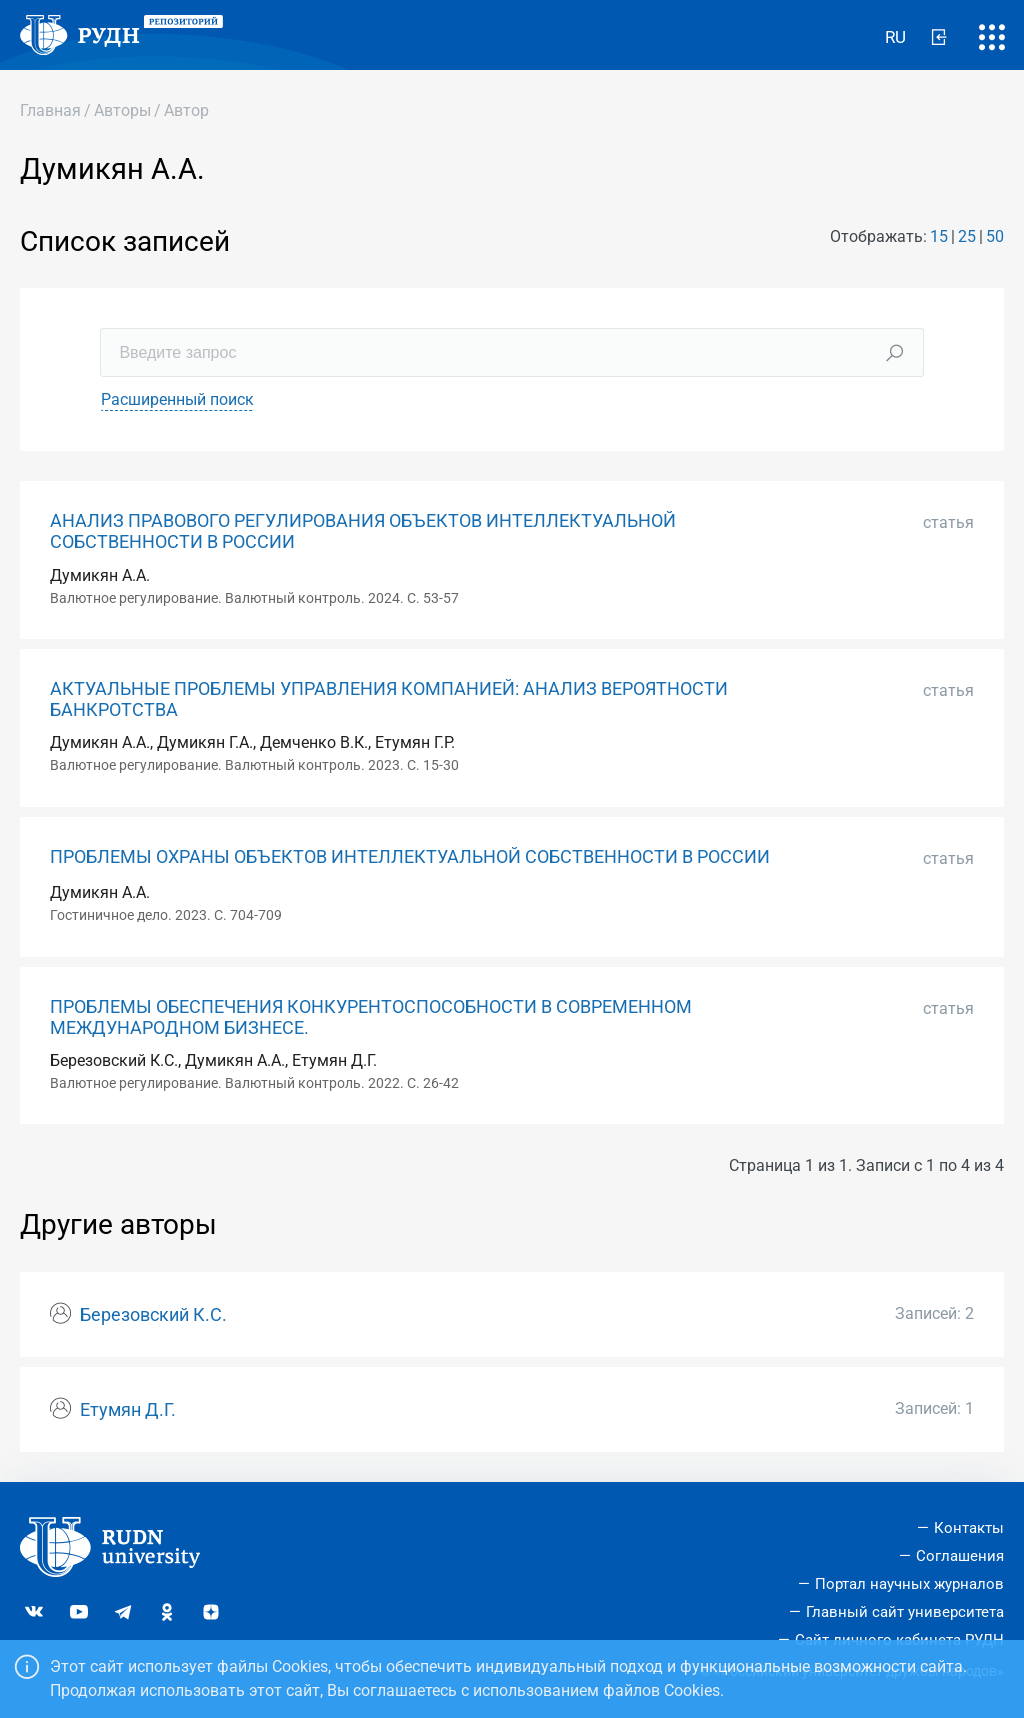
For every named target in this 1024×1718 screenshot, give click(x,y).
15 (939, 236)
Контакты (969, 1528)
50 (995, 236)
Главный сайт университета (905, 1612)
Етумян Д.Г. (128, 1410)
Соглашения (960, 1556)
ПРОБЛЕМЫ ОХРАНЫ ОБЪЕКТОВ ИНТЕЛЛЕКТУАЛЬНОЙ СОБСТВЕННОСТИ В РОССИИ (410, 857)
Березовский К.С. (153, 1315)
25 (967, 236)
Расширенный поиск (177, 399)
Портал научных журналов (909, 1584)
